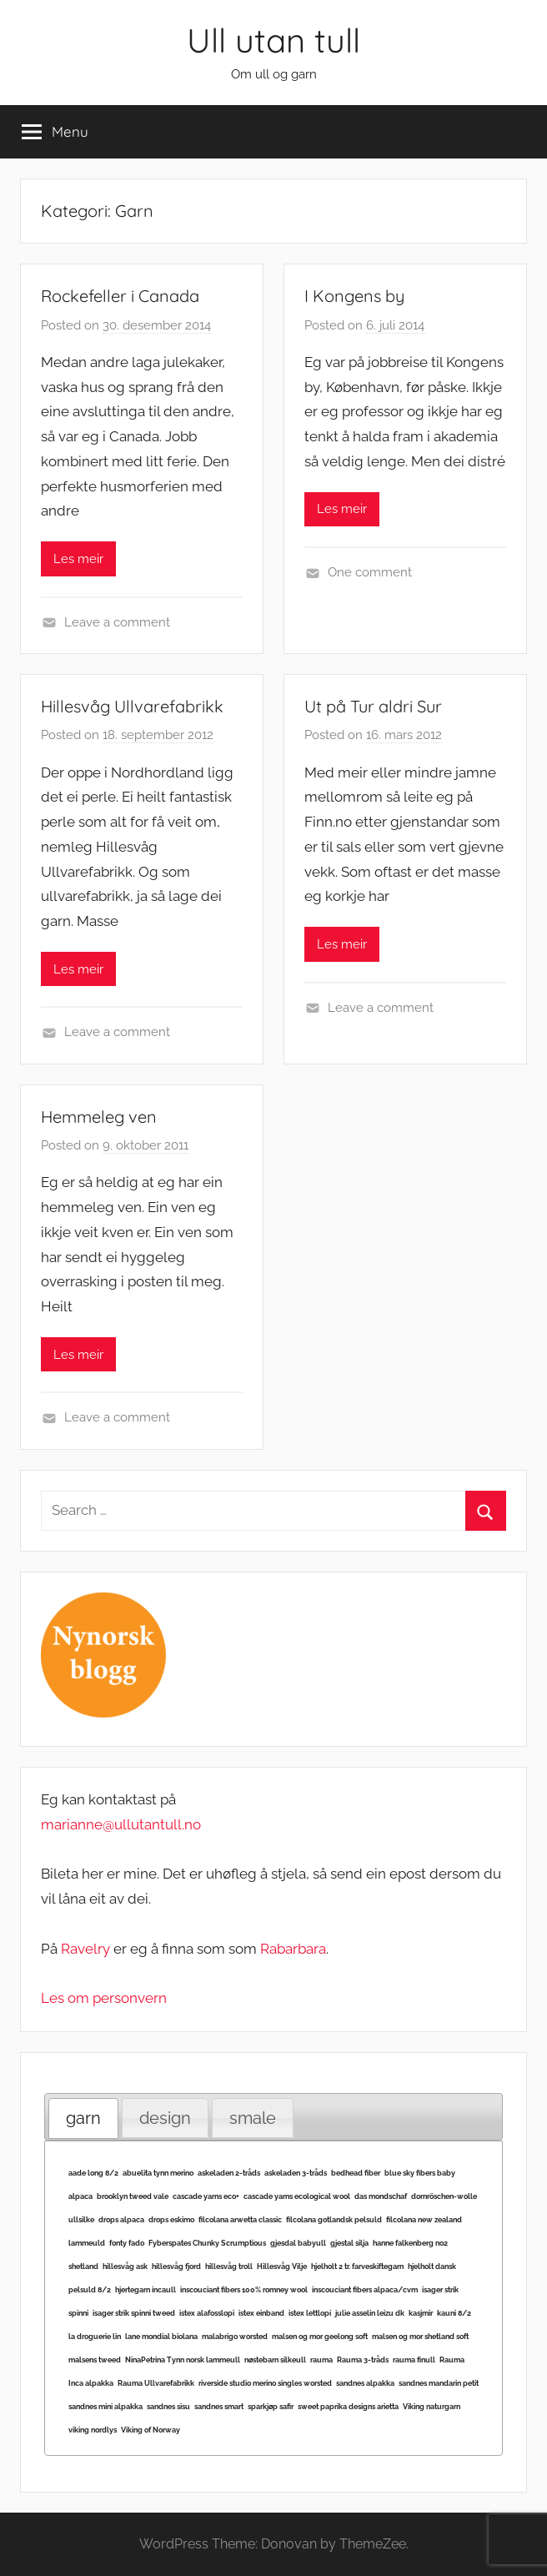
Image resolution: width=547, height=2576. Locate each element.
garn (83, 2118)
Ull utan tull (273, 40)
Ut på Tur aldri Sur (373, 706)
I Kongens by (354, 295)
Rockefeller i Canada (120, 295)
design (165, 2118)
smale (252, 2118)
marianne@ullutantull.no (121, 1824)
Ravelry (85, 1948)
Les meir (78, 558)
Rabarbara (293, 1948)
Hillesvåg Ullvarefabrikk (132, 706)
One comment (370, 572)
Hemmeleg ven (99, 1116)
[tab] (83, 2118)
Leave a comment (117, 622)
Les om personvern (104, 1998)
